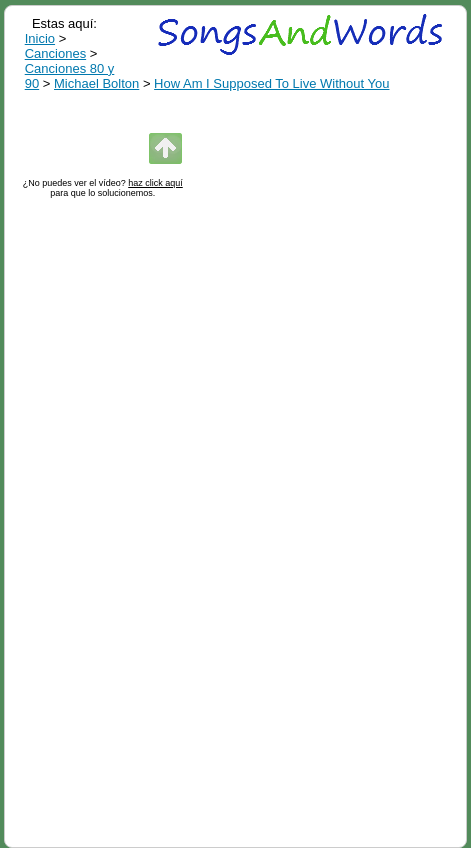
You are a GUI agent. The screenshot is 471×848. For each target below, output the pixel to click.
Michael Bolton (96, 83)
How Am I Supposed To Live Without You (271, 83)
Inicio (40, 38)
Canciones (55, 53)
